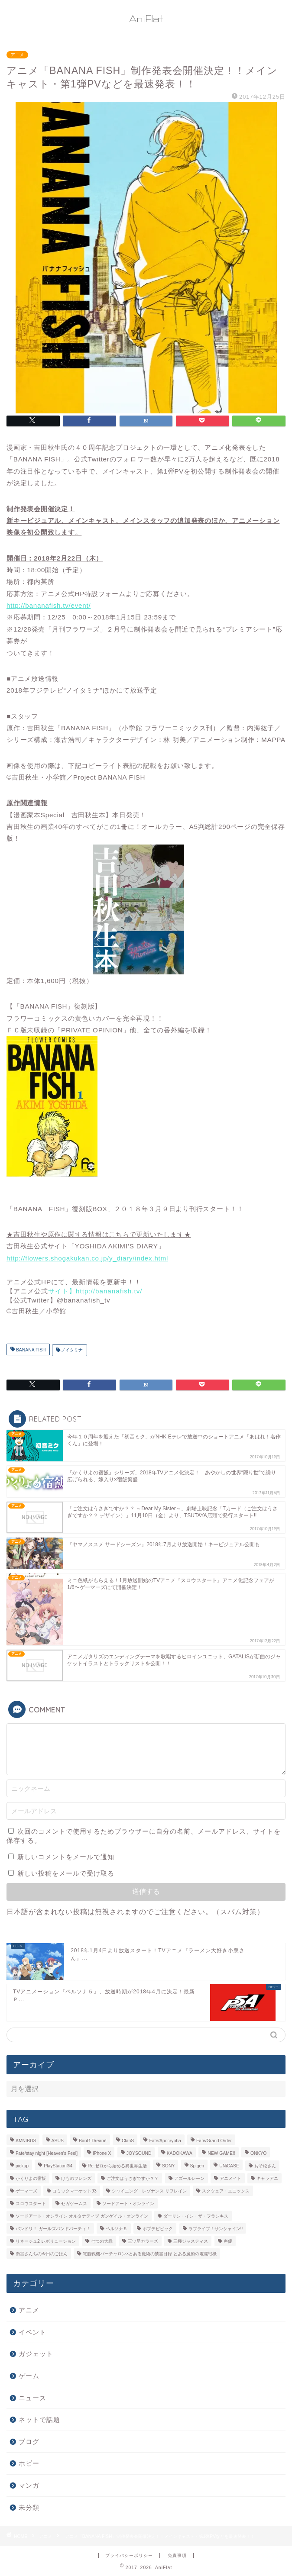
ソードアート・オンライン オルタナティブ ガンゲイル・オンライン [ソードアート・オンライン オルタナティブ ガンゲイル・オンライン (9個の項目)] (82, 2216)
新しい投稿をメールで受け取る (65, 1873)
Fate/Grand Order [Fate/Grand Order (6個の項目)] (214, 2140)
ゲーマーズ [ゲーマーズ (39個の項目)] (26, 2191)
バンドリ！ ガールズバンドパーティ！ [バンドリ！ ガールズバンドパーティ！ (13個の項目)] (53, 2228)
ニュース (32, 2398)
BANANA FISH (30, 1350)
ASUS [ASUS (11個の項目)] (58, 2140)
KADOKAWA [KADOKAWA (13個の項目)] (179, 2153)
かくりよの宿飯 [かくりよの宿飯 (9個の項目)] (31, 2178)
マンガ (29, 2485)
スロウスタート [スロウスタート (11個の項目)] (31, 2203)
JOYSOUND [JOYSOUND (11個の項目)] (139, 2153)
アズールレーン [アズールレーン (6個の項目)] (189, 2178)
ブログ (29, 2441)
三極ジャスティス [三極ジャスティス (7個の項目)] (190, 2241)
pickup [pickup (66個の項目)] (22, 2165)
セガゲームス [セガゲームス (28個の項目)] (74, 2203)
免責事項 (177, 2555)
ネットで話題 (39, 2419)
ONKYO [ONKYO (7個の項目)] (258, 2153)
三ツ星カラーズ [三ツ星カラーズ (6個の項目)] (143, 2241)
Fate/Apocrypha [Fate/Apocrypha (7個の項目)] (165, 2140)
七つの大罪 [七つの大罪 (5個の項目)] (102, 2241)
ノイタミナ (71, 1350)
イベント (32, 2332)
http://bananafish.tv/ (109, 1291)
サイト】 (62, 1291)
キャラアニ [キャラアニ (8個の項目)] (267, 2178)
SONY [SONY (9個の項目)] (168, 2165)
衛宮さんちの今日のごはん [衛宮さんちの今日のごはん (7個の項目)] (42, 2253)
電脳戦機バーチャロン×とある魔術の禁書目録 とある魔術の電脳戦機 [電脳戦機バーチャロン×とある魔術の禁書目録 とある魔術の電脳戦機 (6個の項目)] (150, 2253)
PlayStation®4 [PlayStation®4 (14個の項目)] (58, 2165)
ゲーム (29, 2375)
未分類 (29, 2507)
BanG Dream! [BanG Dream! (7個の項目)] (93, 2140)
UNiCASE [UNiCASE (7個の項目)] (229, 2165)
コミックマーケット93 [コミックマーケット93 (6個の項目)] (74, 2191)
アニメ (17, 54)
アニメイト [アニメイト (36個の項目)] (230, 2178)
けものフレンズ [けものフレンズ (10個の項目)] (76, 2178)
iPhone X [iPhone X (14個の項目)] (102, 2153)
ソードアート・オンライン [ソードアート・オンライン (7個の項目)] (128, 2203)
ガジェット (36, 2353)
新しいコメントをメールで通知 (65, 1856)
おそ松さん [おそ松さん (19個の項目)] (265, 2165)
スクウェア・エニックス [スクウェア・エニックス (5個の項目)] (226, 2191)
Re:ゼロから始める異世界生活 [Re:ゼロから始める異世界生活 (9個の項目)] (117, 2165)
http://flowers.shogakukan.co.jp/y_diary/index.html (87, 1258)
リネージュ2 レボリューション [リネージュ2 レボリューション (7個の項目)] (46, 2241)
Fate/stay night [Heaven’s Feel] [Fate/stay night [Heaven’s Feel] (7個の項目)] (47, 2153)
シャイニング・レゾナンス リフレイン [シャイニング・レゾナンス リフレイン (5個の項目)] (149, 2191)
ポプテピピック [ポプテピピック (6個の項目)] (158, 2228)
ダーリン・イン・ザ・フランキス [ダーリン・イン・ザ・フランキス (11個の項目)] (195, 2216)
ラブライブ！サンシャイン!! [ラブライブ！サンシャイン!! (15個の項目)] (215, 2228)
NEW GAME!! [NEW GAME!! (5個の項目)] (221, 2153)
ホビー (29, 2463)
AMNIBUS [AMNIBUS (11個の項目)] (26, 2140)
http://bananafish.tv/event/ (48, 605)
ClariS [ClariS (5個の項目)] (128, 2140)
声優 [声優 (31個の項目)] (228, 2241)
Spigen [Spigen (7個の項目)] (197, 2165)
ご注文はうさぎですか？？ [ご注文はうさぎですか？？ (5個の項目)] (133, 2178)
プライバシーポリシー (129, 2555)
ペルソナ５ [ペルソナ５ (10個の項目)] (116, 2228)
